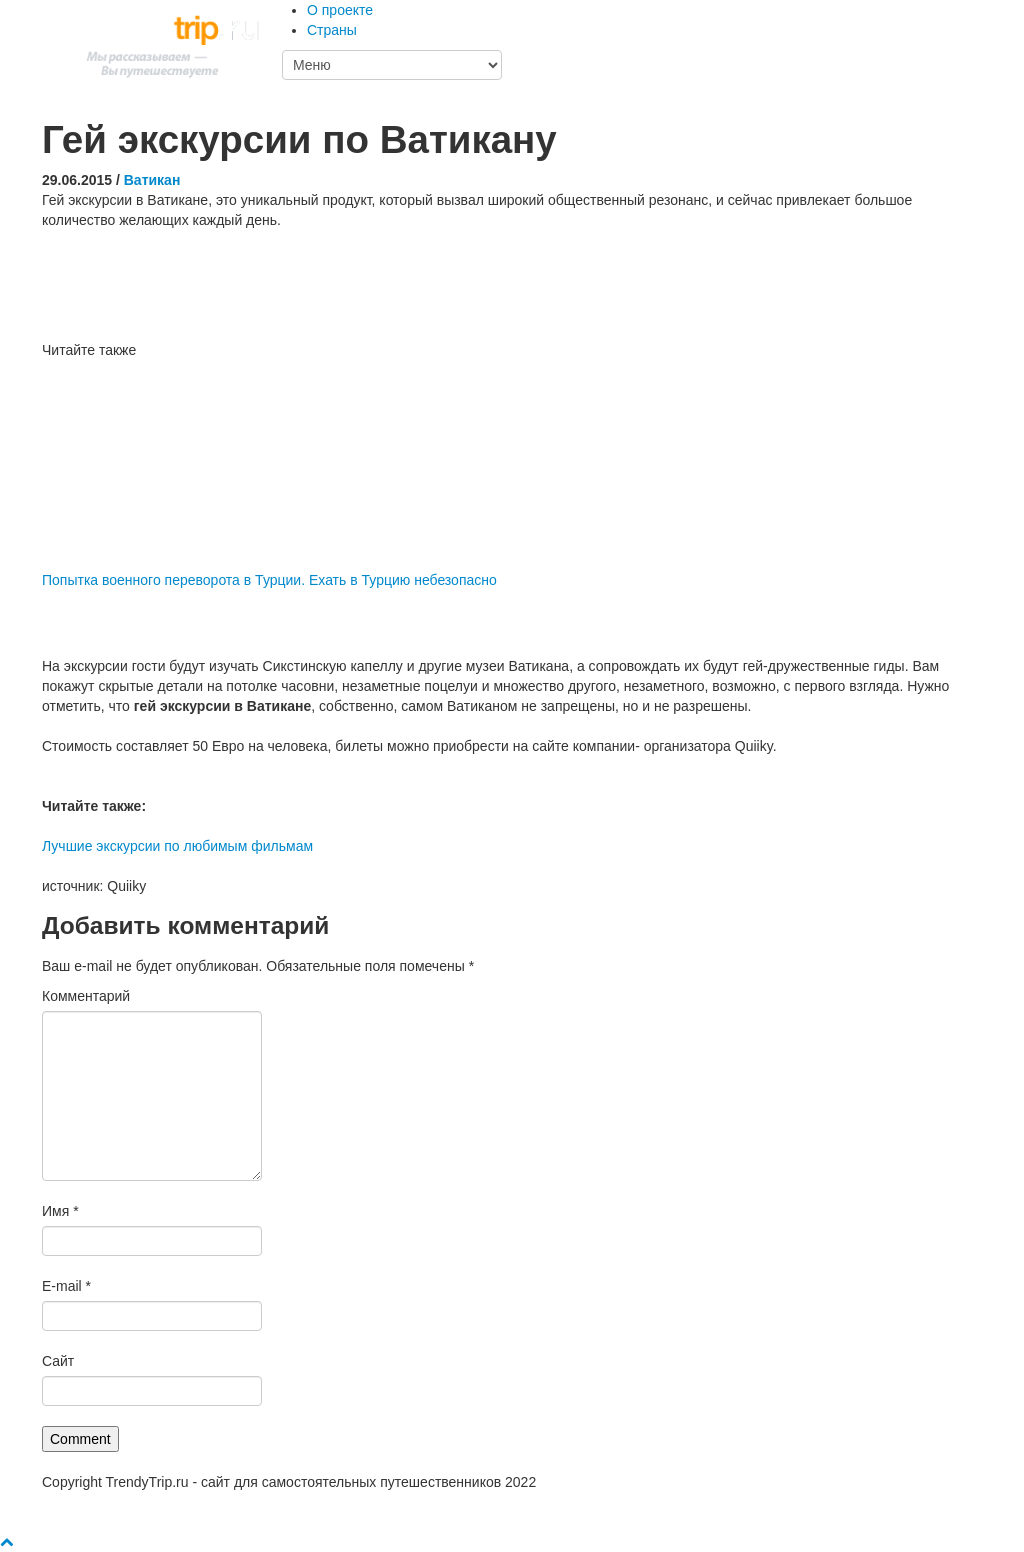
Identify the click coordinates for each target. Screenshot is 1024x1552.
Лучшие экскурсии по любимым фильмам (177, 846)
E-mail (66, 1286)
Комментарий (86, 996)
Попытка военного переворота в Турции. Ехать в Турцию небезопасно (269, 580)
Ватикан (152, 180)
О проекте (340, 10)
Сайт (58, 1361)
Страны (332, 30)
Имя (60, 1211)
